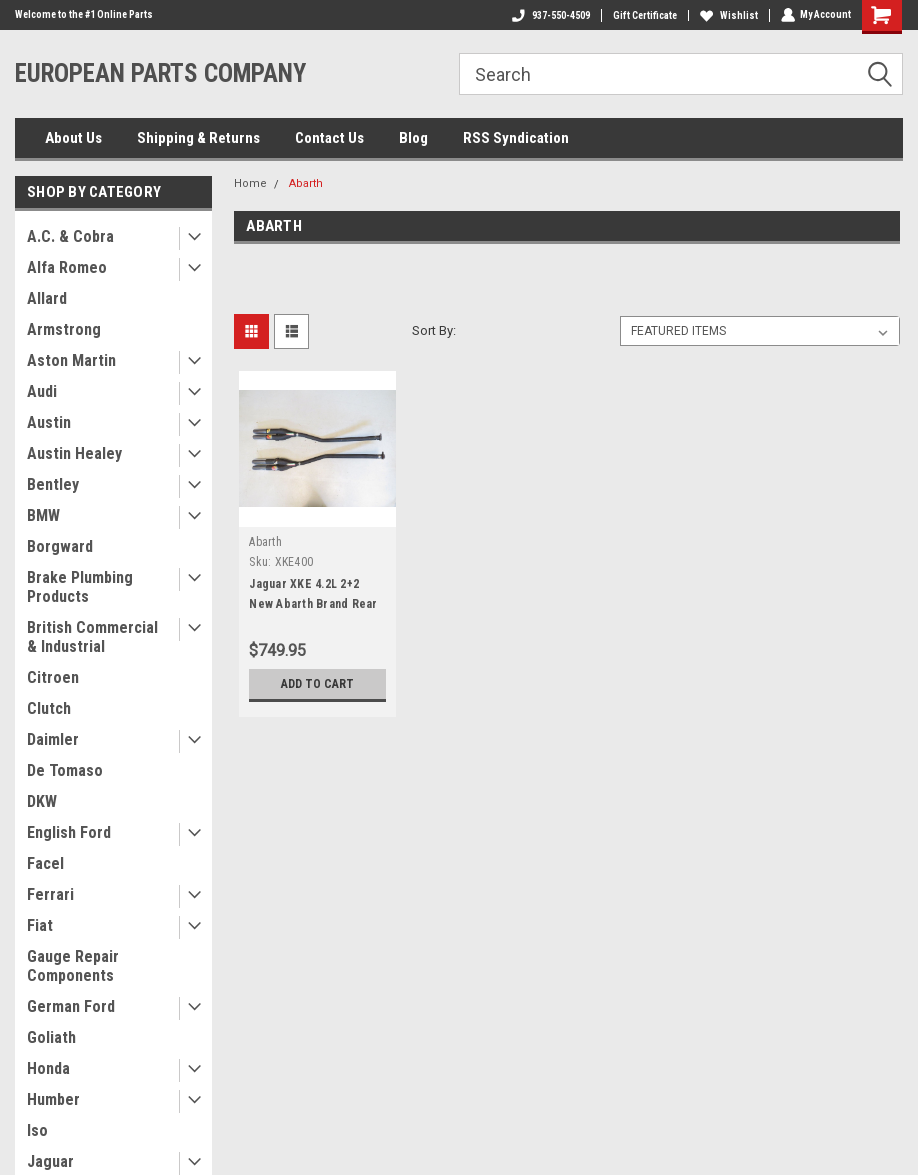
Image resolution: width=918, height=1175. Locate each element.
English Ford (69, 832)
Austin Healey (74, 453)
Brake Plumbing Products (80, 587)
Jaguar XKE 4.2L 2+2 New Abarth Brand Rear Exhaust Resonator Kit (313, 604)
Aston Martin (71, 360)
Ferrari (50, 894)
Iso (37, 1130)
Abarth (306, 183)
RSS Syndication (516, 138)
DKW (42, 801)
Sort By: (434, 330)
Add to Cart (317, 683)
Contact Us (329, 138)
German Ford (71, 1006)
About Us (73, 138)
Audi (42, 391)
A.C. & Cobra (70, 236)
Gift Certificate (644, 15)
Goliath (51, 1037)
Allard (47, 298)
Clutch (49, 708)
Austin (49, 422)
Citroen (53, 677)
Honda (48, 1068)
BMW (43, 515)
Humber (53, 1099)
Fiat (40, 925)
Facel (45, 863)
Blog (413, 138)
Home (250, 183)
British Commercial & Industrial (92, 637)
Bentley (53, 484)
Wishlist (728, 15)
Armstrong (64, 329)
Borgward (60, 546)
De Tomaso (65, 770)
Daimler (53, 739)
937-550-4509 (550, 15)
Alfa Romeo (67, 267)
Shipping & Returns (198, 138)
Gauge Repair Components (73, 966)
